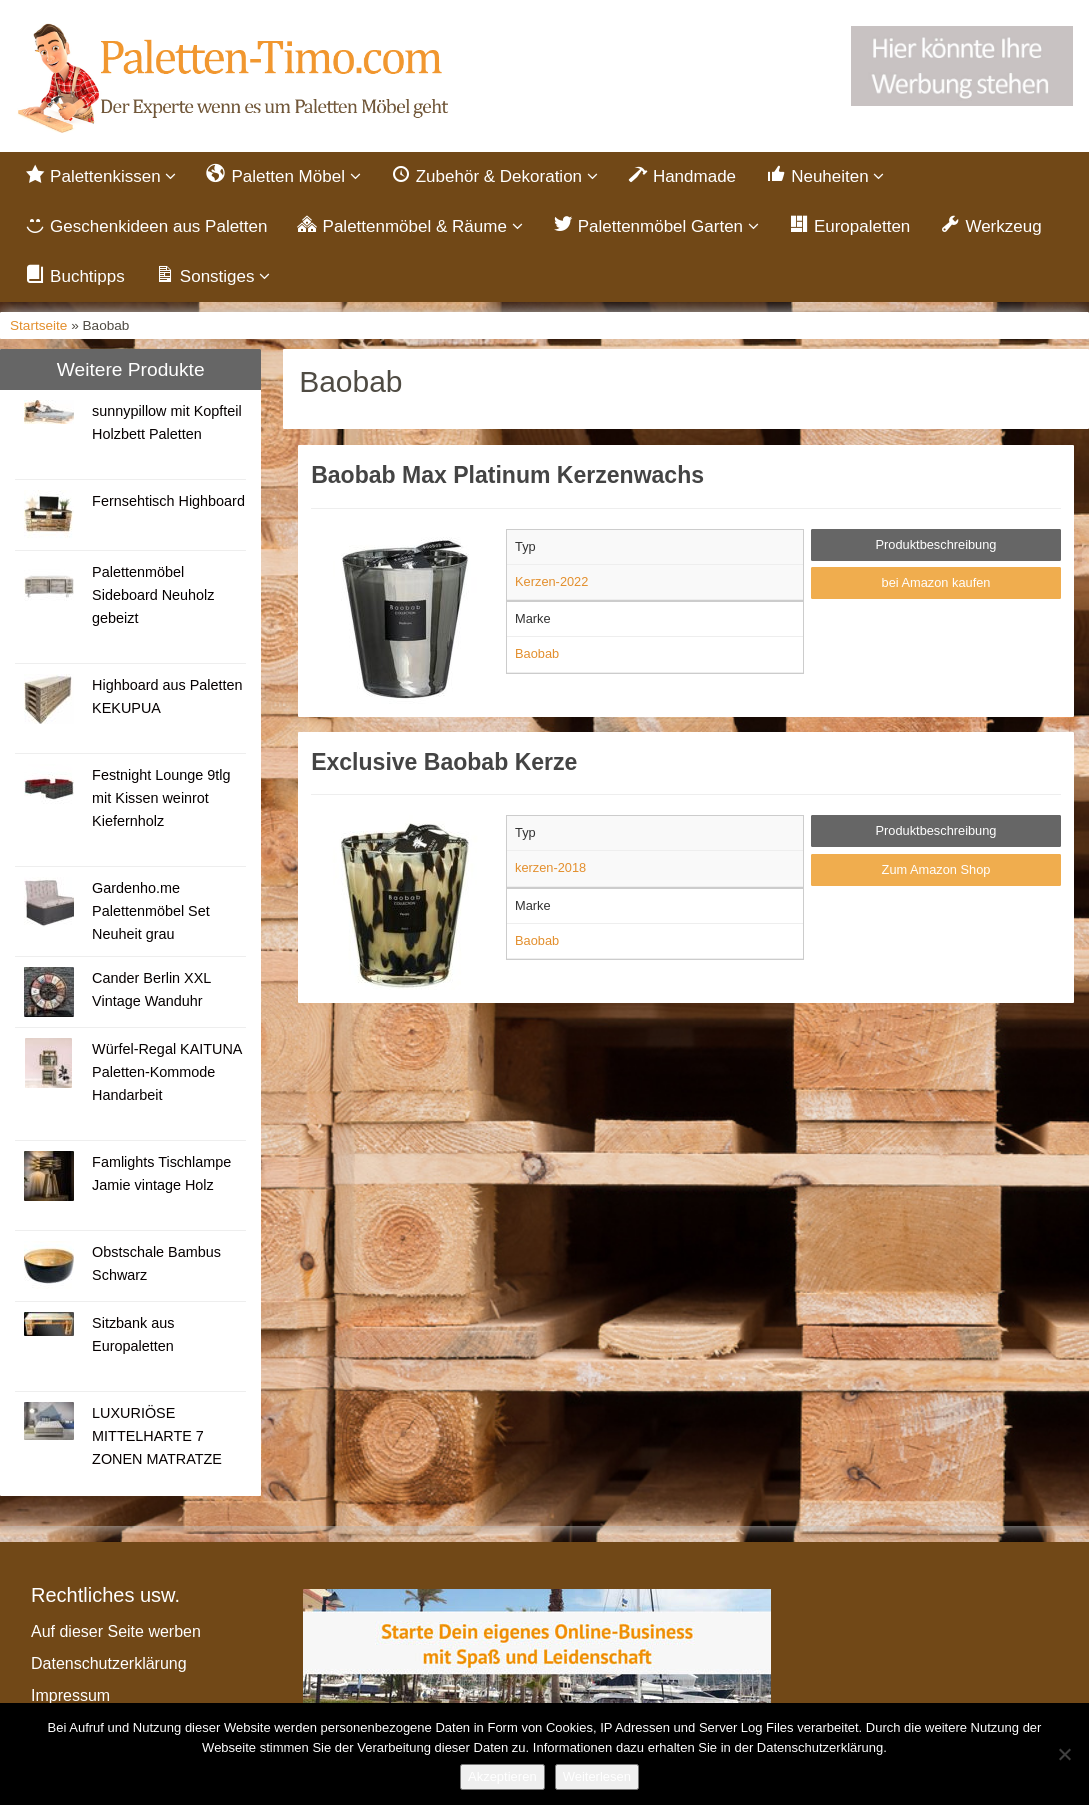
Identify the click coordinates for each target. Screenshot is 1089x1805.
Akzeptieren (502, 1776)
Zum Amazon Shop (936, 873)
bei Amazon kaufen (936, 586)
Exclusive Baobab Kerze (444, 765)
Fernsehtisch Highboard (168, 505)
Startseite (38, 328)
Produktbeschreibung (936, 547)
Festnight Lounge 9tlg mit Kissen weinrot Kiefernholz (161, 802)
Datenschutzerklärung (109, 1667)
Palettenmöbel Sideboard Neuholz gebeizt (153, 599)
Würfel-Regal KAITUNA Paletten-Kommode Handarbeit (167, 1076)
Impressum (70, 1699)
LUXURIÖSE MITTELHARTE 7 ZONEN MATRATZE (157, 1440)
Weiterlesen (597, 1776)
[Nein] (1064, 1754)
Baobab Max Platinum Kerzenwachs (507, 479)
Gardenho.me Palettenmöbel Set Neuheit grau (151, 915)
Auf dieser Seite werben (116, 1635)
